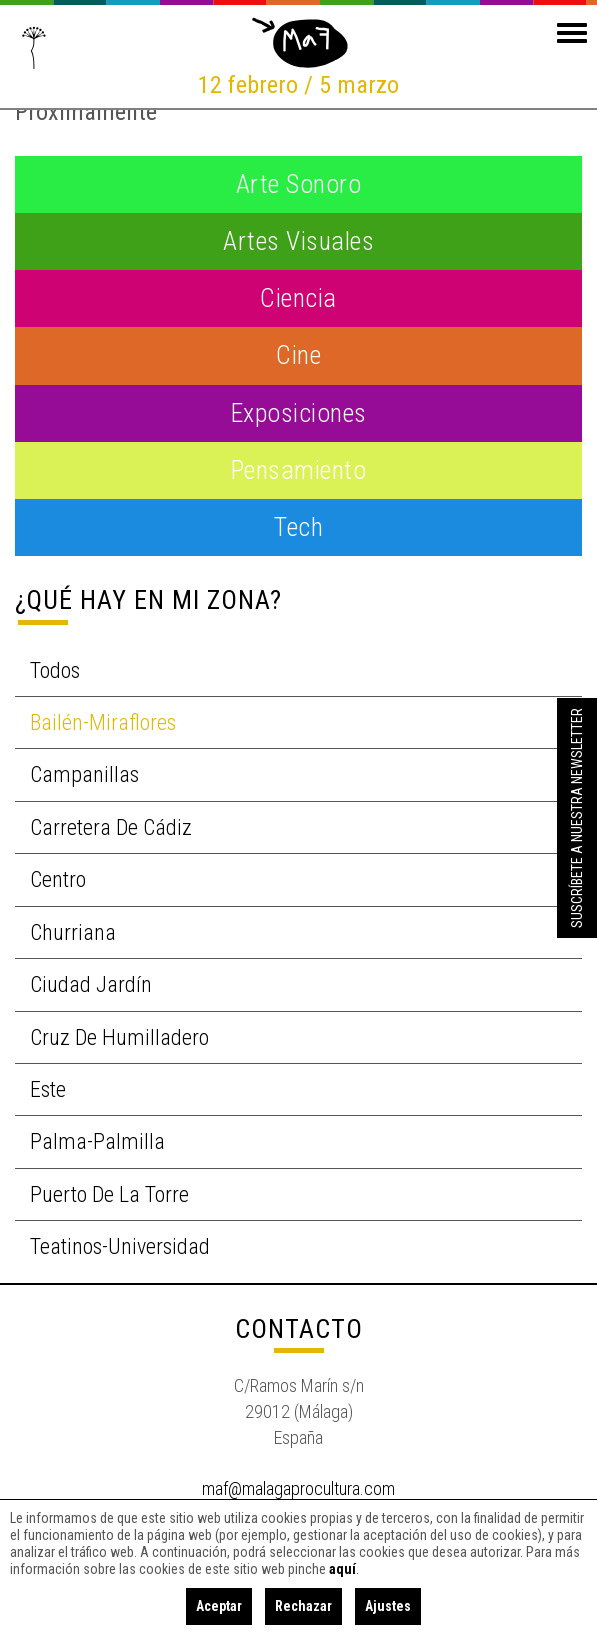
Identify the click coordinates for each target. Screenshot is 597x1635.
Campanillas (84, 774)
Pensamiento (299, 470)
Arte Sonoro (299, 184)
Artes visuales (298, 241)
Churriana (73, 932)
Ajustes (388, 1606)
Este (48, 1089)
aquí (342, 1569)
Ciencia (298, 298)
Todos (55, 670)
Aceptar (219, 1606)
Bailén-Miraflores (103, 722)
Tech (298, 527)
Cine (298, 355)
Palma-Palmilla (97, 1141)
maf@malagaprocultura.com (298, 1488)
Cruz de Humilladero (119, 1037)
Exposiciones (299, 413)
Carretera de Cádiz (111, 827)
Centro (58, 879)
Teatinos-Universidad (120, 1246)
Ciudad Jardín (91, 984)
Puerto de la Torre (109, 1194)
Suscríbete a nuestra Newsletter (577, 818)
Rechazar (303, 1606)
